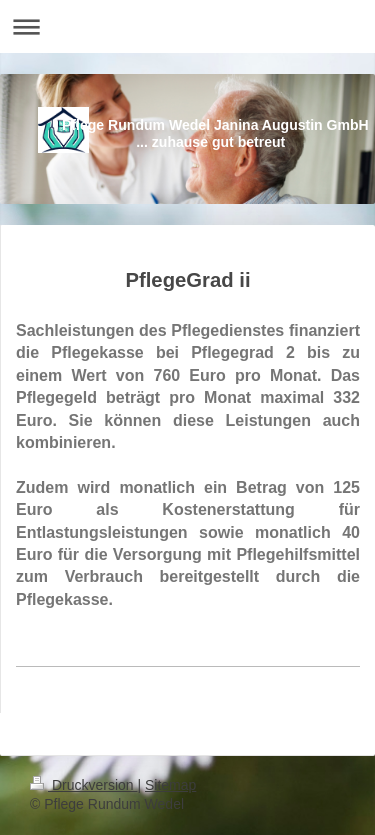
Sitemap (170, 785)
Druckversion (83, 785)
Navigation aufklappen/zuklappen (187, 26)
